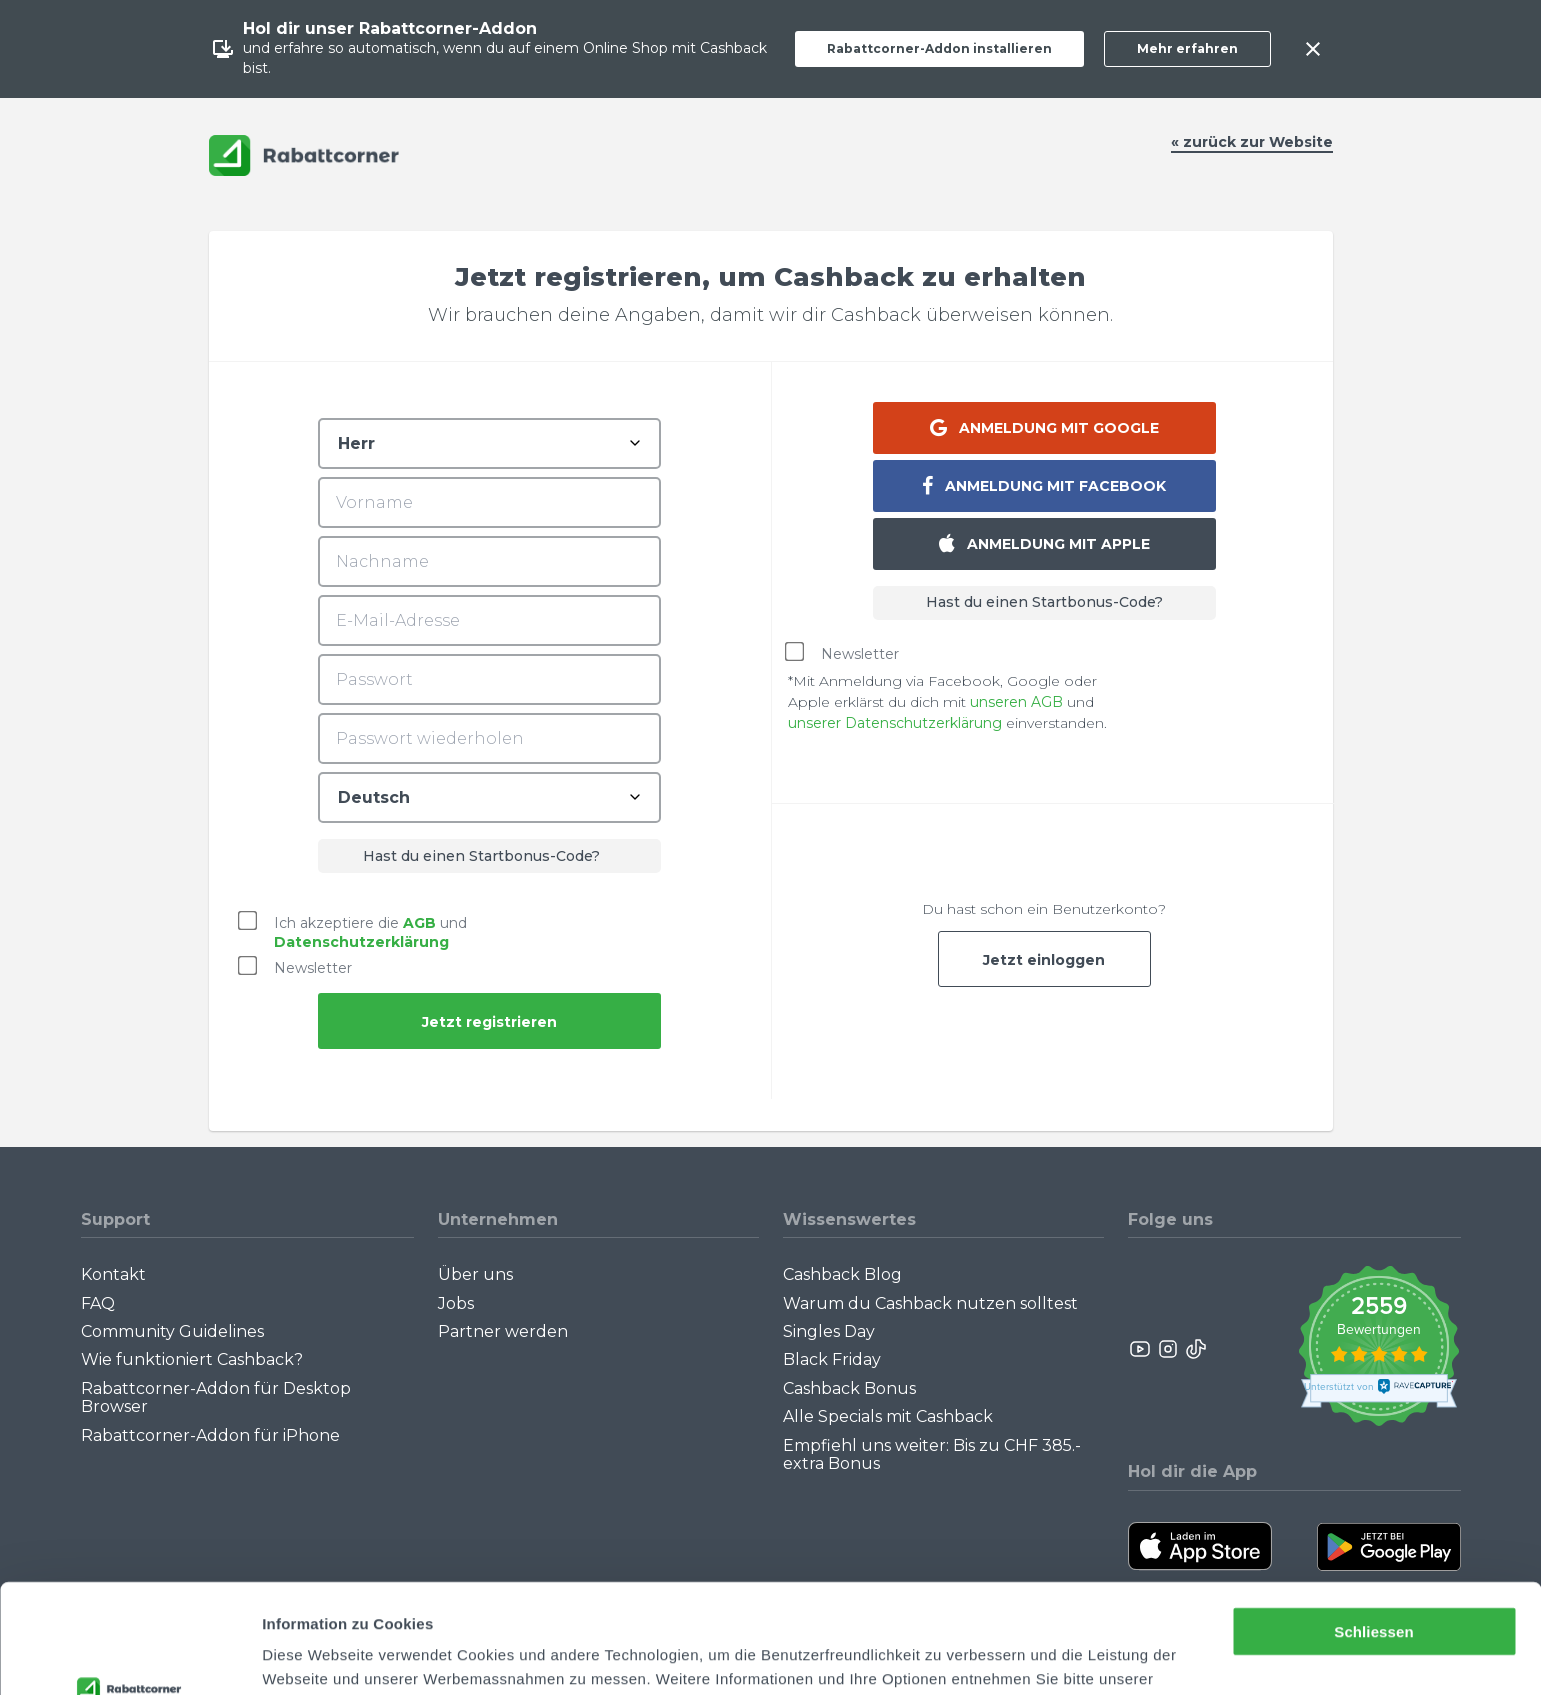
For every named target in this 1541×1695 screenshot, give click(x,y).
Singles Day (829, 1331)
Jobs (456, 1303)
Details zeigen (312, 1655)
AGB (419, 922)
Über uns (475, 1274)
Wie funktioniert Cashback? (192, 1359)
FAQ (98, 1303)
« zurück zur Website (1252, 142)
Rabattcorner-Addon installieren (939, 48)
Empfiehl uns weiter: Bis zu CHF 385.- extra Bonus (932, 1454)
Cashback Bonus (849, 1388)
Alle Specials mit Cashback (888, 1416)
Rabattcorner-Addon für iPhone (210, 1435)
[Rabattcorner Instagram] (1168, 1349)
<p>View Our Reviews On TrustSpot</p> (1378, 1348)
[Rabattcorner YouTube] (1141, 1349)
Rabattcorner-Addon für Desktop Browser (216, 1397)
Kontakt (113, 1274)
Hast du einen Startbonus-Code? (1044, 602)
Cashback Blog (842, 1274)
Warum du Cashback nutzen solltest (930, 1303)
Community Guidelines (172, 1331)
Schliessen (1373, 1529)
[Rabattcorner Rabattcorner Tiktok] (1195, 1349)
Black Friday (832, 1359)
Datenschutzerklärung (346, 1600)
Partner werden (503, 1331)
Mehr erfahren (1187, 48)
